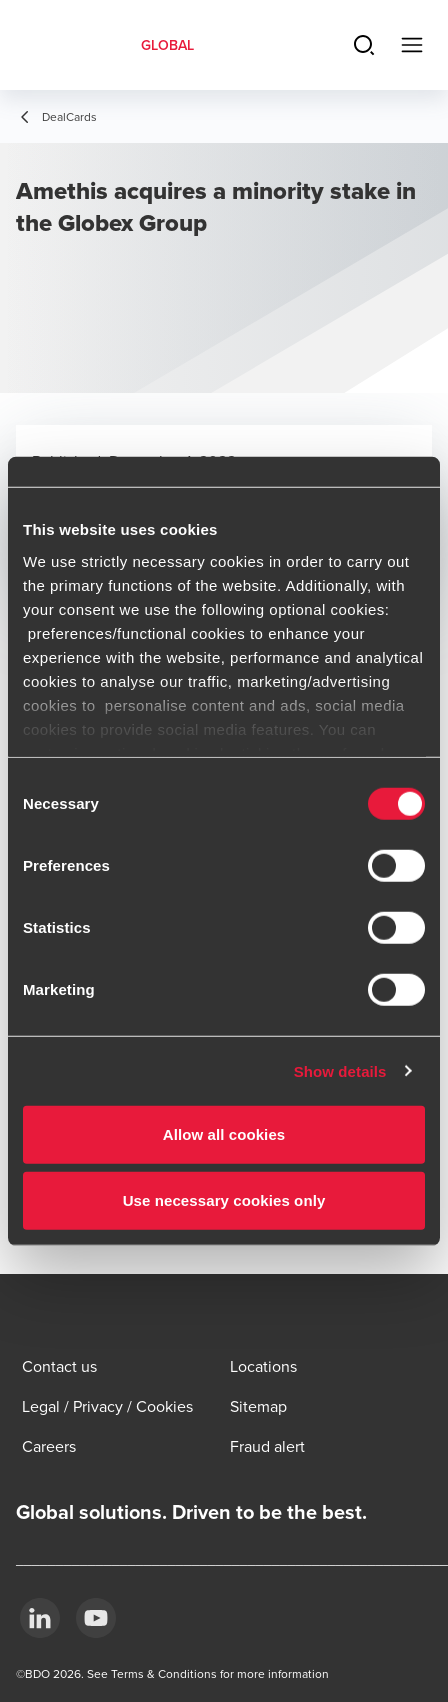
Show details (340, 1070)
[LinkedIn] (40, 1618)
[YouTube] (96, 1618)
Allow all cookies (224, 1134)
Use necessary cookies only (224, 1199)
